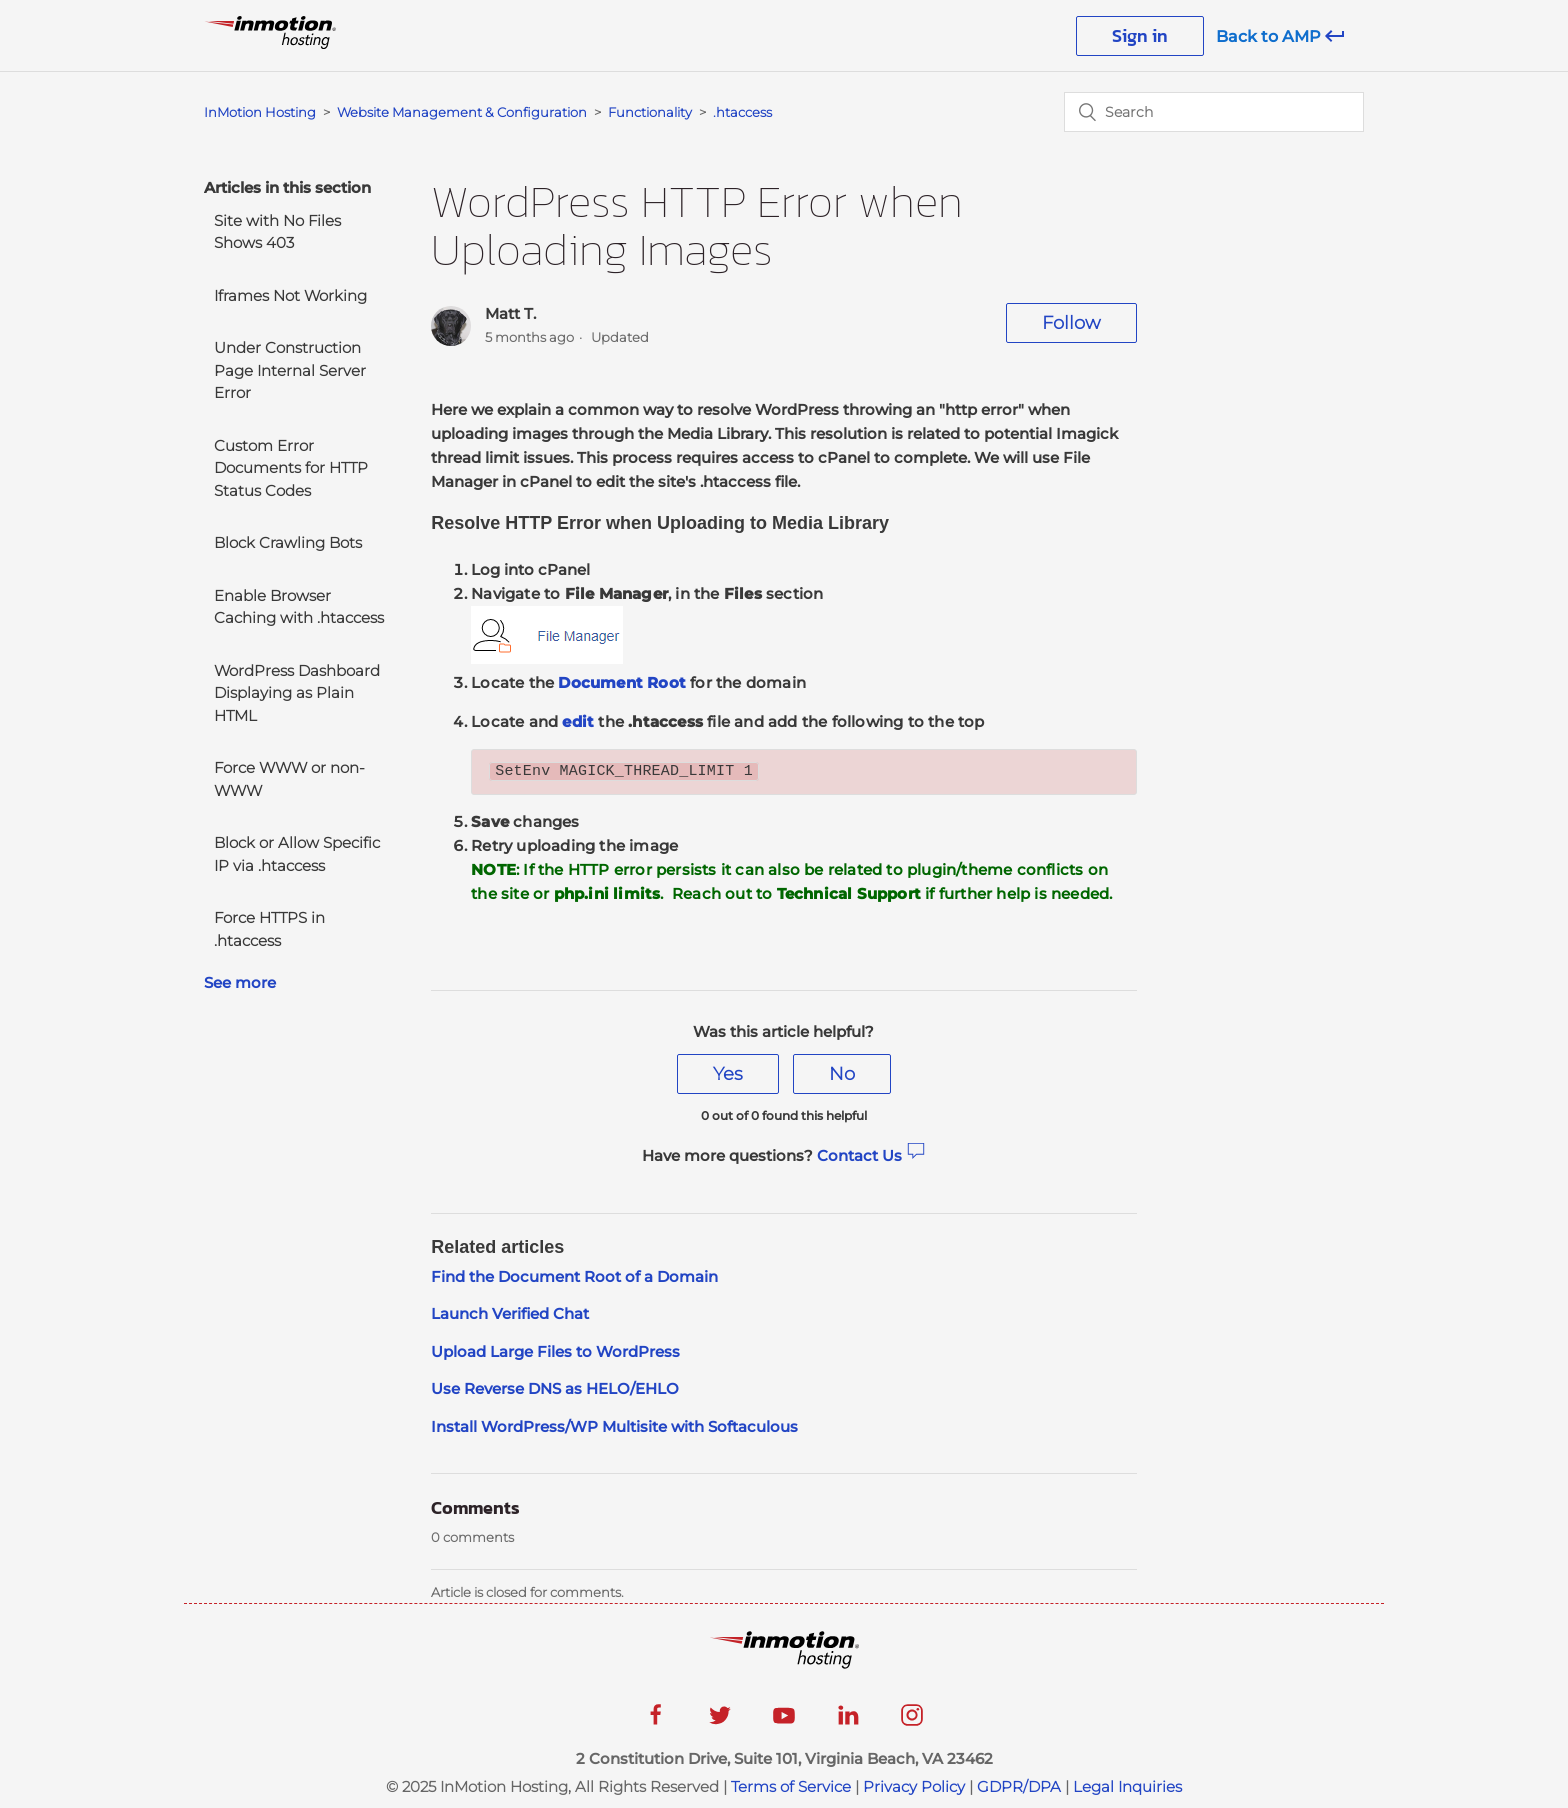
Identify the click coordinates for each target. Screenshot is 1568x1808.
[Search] (1214, 112)
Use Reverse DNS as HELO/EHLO (555, 1388)
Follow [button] (1071, 323)
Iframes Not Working (290, 295)
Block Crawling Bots (288, 542)
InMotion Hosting (260, 112)
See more (240, 982)
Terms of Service (791, 1786)
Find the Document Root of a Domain (574, 1276)
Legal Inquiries (1127, 1786)
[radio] (728, 1074)
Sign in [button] (1140, 35)
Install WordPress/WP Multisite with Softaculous (614, 1426)
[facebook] (656, 1721)
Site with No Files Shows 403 (277, 232)
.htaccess (742, 112)
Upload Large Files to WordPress (555, 1351)
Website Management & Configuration (462, 112)
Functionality (651, 112)
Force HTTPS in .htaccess (269, 929)
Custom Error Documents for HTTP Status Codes (291, 468)
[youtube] (784, 1721)
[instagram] (912, 1721)
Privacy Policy (914, 1786)
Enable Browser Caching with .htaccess (299, 607)
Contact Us (871, 1155)
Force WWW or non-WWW (289, 779)
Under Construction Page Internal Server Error (290, 370)
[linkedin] (848, 1721)
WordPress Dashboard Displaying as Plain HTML (297, 693)
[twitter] (720, 1721)
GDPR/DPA (1019, 1786)
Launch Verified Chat (510, 1313)
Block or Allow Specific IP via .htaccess (297, 854)
